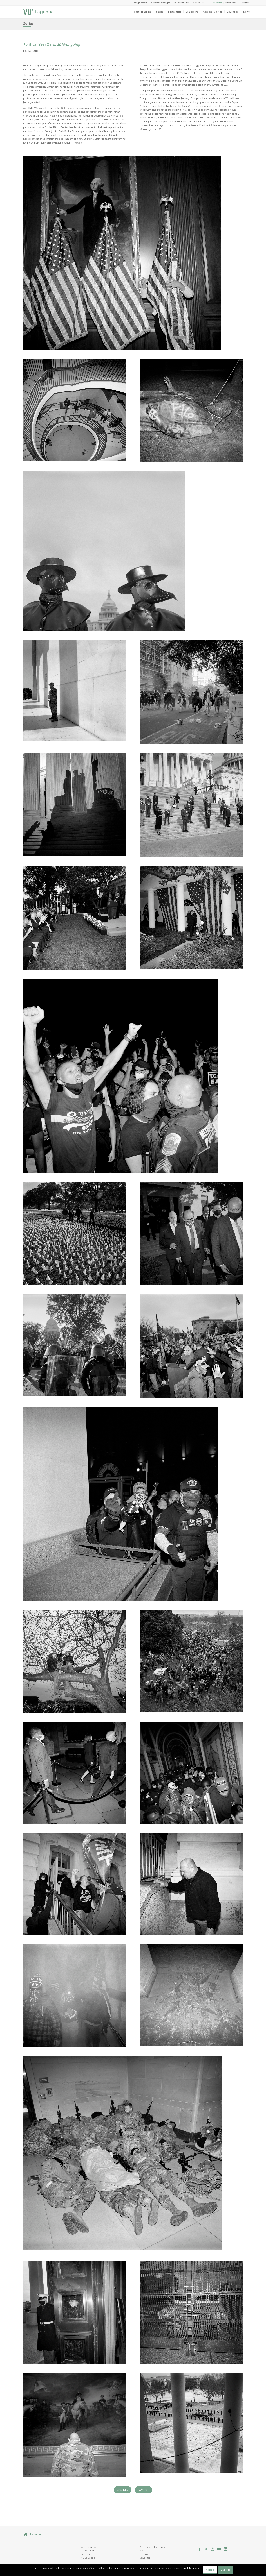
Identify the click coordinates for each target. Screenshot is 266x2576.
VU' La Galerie (88, 2557)
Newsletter (230, 2)
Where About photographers (153, 2547)
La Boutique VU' (89, 2554)
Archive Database (89, 2547)
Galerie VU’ (198, 2)
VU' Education (88, 2550)
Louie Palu (30, 51)
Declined (226, 2569)
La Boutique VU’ (181, 2)
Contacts (217, 2)
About (142, 2550)
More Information (191, 2568)
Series (28, 23)
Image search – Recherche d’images (152, 2)
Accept (210, 2569)
